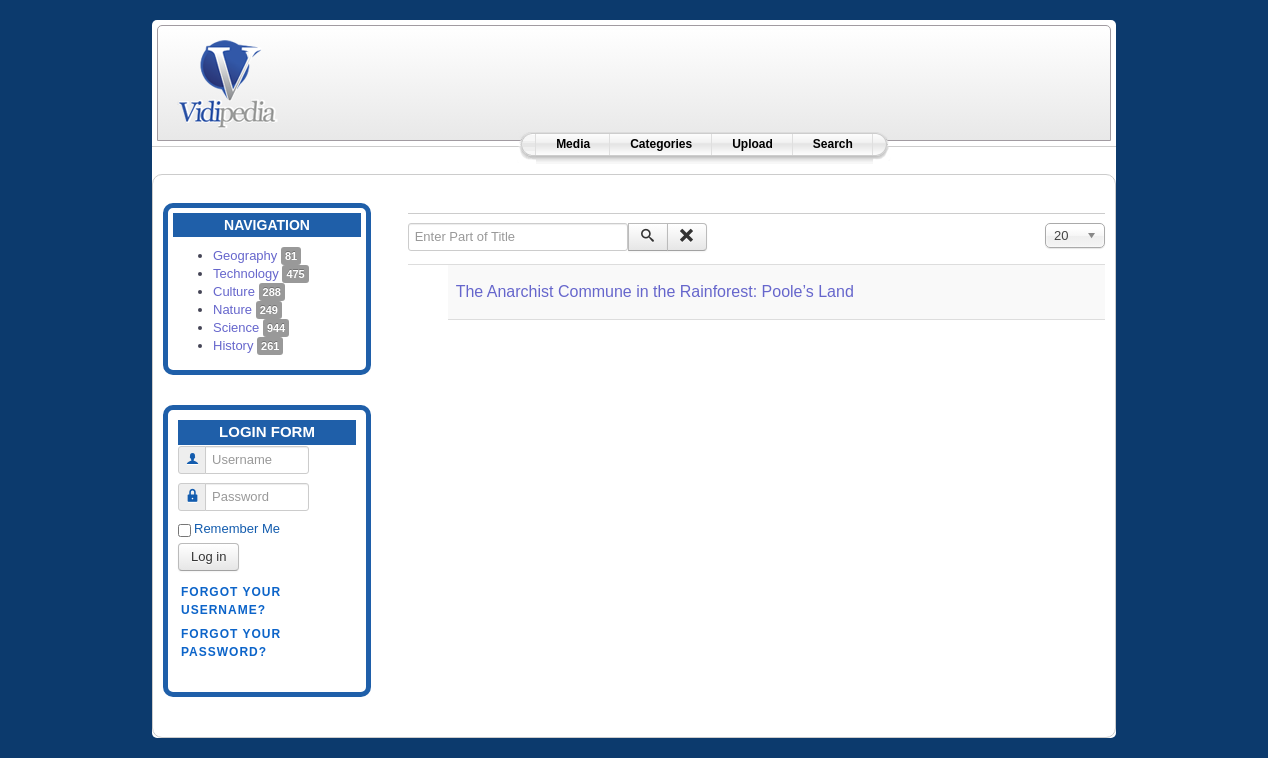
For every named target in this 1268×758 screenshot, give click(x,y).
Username (199, 451)
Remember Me (237, 528)
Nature (247, 309)
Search (833, 144)
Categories (661, 144)
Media (573, 144)
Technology (261, 273)
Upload (752, 144)
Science (251, 327)
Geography (257, 255)
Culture (249, 291)
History (248, 345)
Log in (208, 556)
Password (199, 488)
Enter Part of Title (408, 223)
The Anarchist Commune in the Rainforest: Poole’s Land (655, 291)
